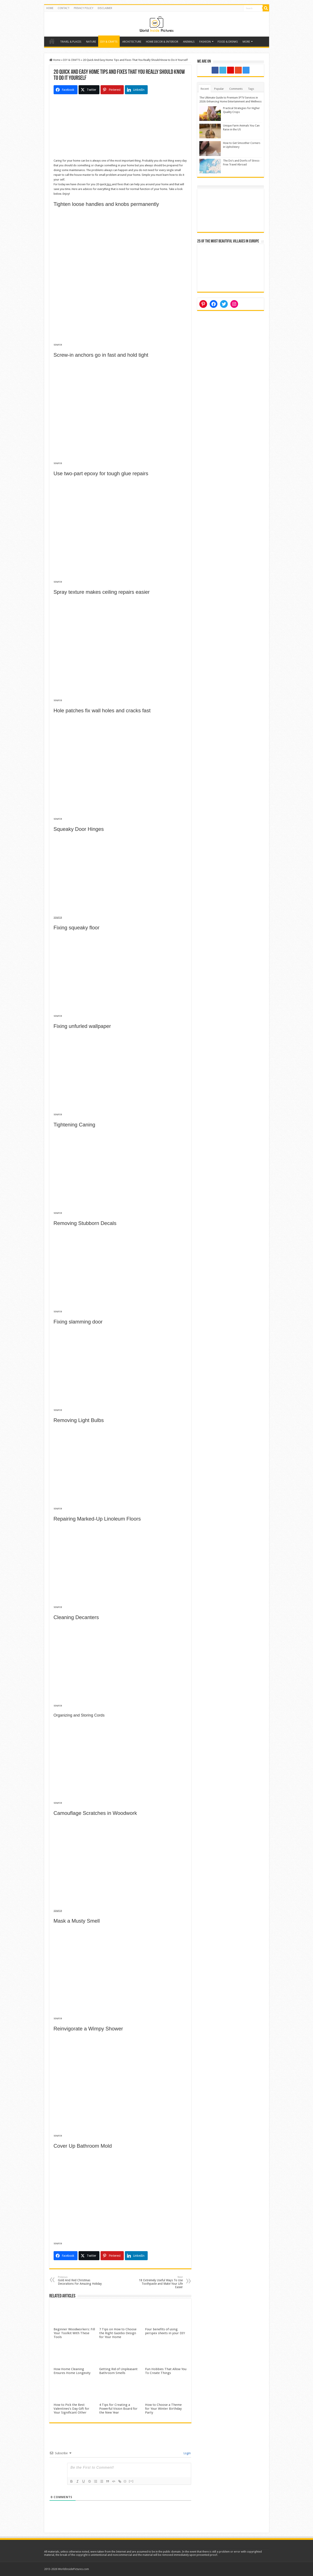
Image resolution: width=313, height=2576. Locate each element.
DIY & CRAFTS (109, 41)
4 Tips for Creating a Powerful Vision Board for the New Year (118, 2408)
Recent (205, 88)
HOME (49, 8)
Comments (236, 88)
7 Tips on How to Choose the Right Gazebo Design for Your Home (117, 2333)
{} (125, 2481)
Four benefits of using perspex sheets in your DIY (165, 2331)
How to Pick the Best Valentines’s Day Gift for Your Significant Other (71, 2408)
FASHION (205, 41)
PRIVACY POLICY (83, 8)
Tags (251, 88)
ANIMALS (189, 41)
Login (187, 2453)
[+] (131, 2481)
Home (51, 41)
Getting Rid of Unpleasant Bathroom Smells (118, 2371)
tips (109, 184)
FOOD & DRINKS (228, 41)
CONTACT (64, 8)
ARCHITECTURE (131, 41)
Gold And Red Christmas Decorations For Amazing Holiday (80, 2280)
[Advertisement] (120, 128)
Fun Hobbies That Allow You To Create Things (165, 2371)
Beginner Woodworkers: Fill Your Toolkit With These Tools (74, 2333)
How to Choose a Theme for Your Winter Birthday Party (163, 2408)
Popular (219, 88)
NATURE (91, 41)
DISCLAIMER (105, 8)
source (58, 917)
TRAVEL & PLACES (70, 41)
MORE (246, 41)
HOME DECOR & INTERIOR (162, 41)
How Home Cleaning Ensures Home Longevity (72, 2371)
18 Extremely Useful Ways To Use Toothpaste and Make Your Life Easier (161, 2282)
